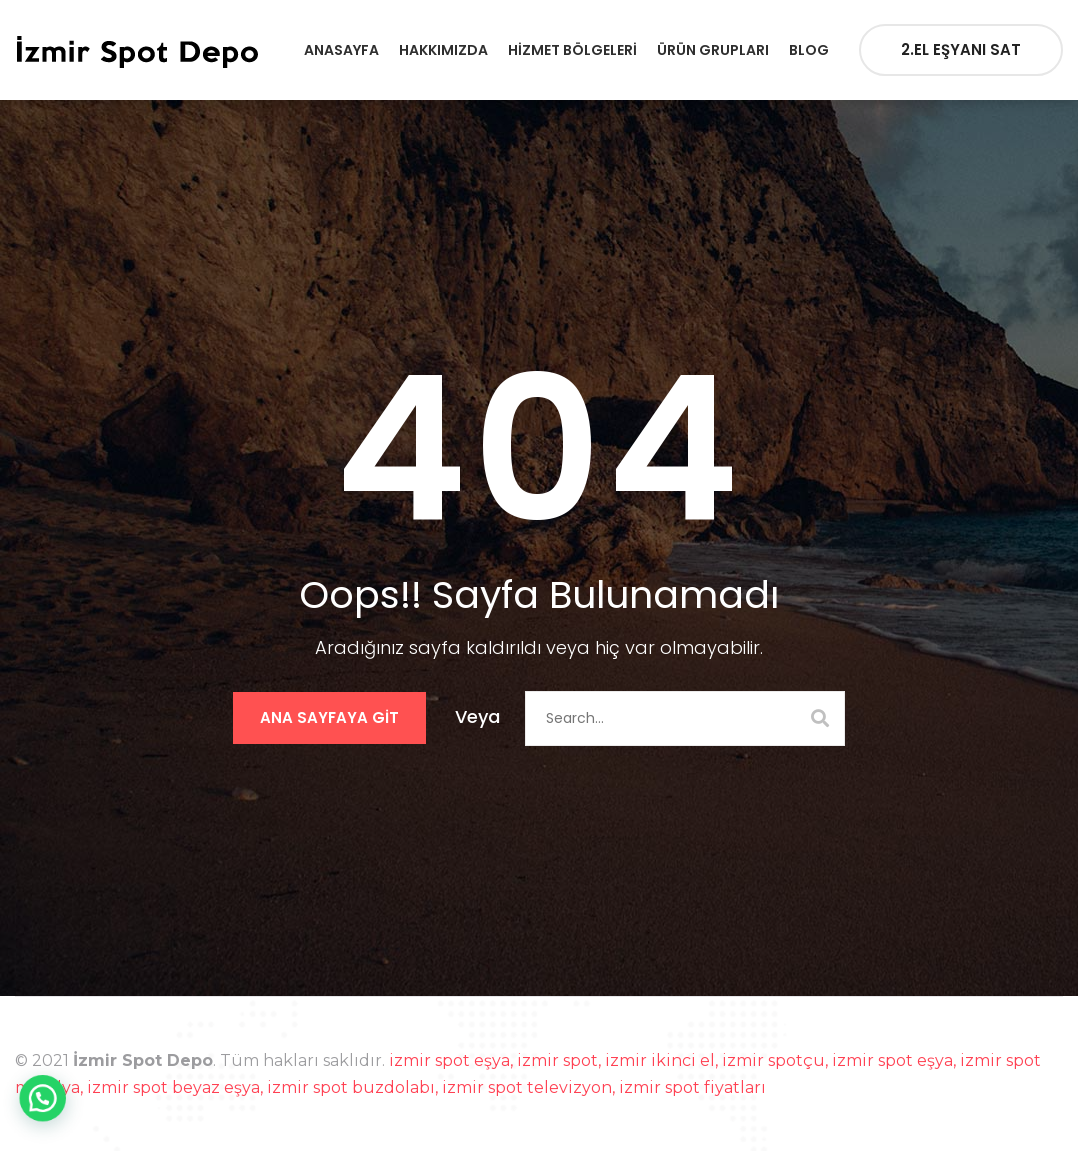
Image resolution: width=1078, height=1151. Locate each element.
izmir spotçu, (777, 1060)
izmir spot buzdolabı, (354, 1087)
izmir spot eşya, (453, 1060)
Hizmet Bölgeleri (572, 50)
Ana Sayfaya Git (329, 717)
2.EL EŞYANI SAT (961, 49)
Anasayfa (341, 50)
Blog (809, 50)
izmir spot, (561, 1060)
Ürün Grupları (713, 50)
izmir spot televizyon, (530, 1087)
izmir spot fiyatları (692, 1087)
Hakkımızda (443, 50)
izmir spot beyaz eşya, (177, 1087)
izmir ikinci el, (663, 1060)
